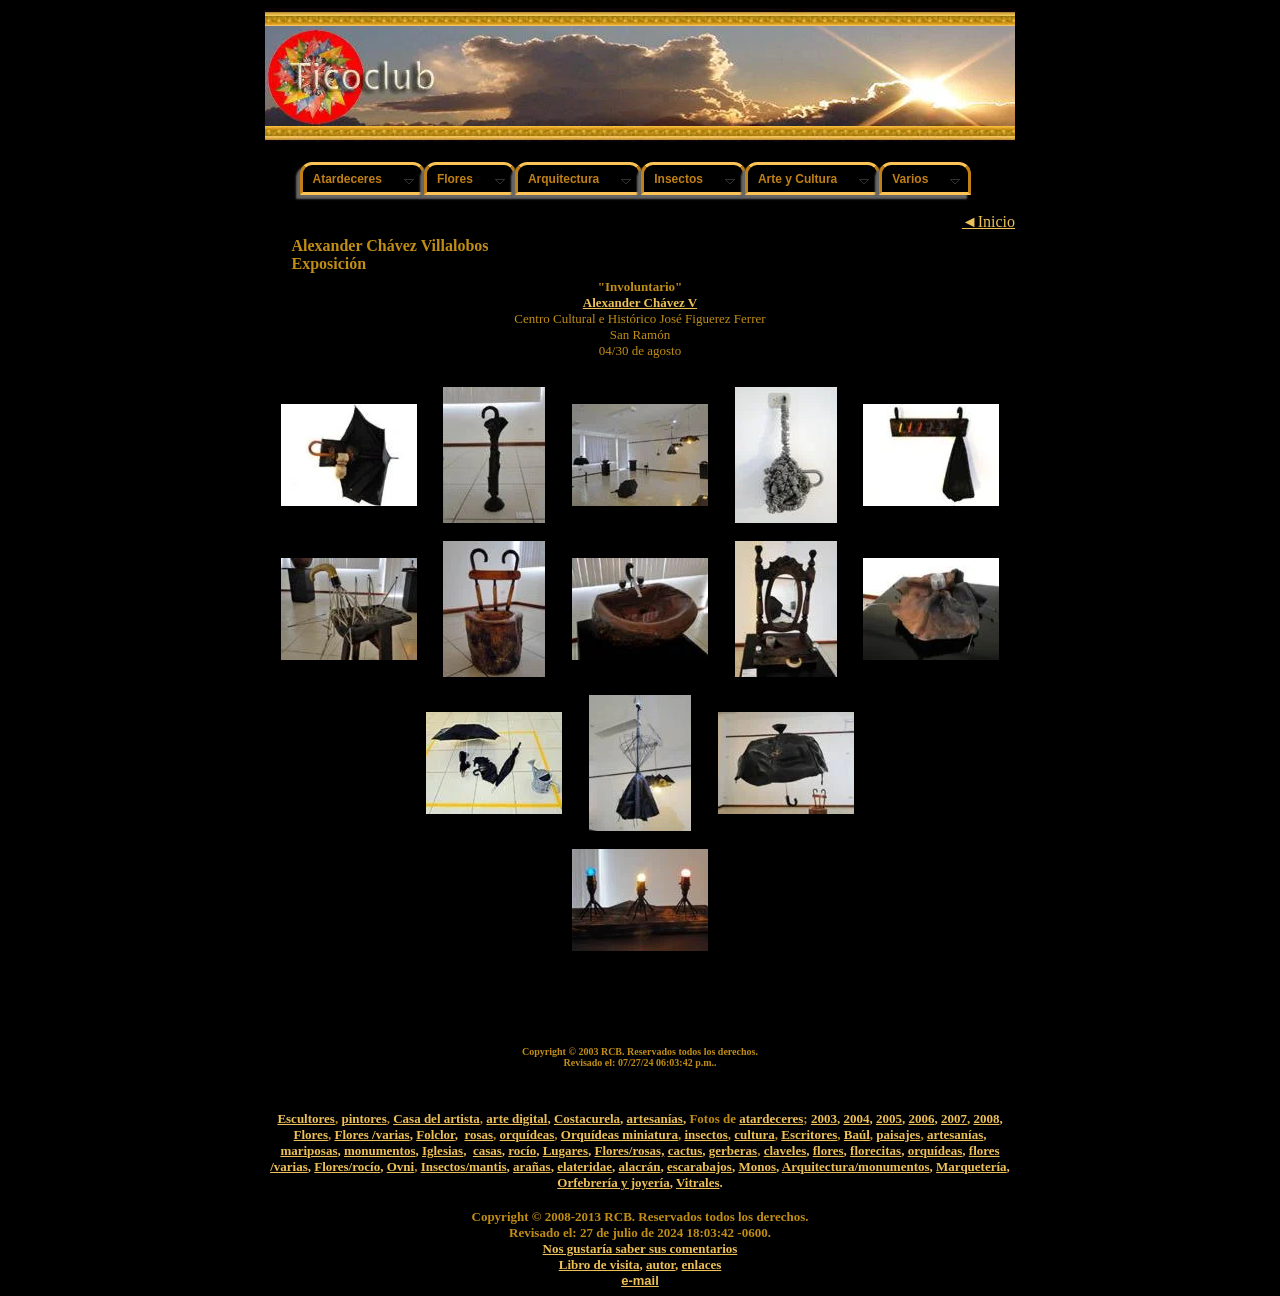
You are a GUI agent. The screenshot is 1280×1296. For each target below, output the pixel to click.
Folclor (435, 1134)
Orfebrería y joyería (613, 1182)
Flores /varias (371, 1134)
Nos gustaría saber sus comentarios (640, 1248)
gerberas (733, 1150)
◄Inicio (988, 221)
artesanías (655, 1118)
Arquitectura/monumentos (856, 1166)
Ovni (400, 1166)
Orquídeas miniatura (619, 1134)
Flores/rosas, (629, 1150)
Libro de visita (599, 1264)
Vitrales (698, 1182)
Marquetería (971, 1166)
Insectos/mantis (464, 1166)
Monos (757, 1166)
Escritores (809, 1134)
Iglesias (442, 1150)
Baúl (857, 1134)
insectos (705, 1134)
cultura (754, 1134)
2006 (921, 1118)
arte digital (516, 1118)
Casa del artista (436, 1118)
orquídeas (527, 1134)
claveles (785, 1150)
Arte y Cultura (797, 179)
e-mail (640, 1280)
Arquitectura (563, 179)
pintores (363, 1118)
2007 (954, 1118)
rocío (522, 1150)
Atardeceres (347, 179)
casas (487, 1150)
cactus (685, 1150)
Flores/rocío (347, 1166)
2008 (986, 1118)
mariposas (308, 1150)
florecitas (875, 1150)
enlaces (702, 1264)
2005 (889, 1118)
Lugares (565, 1150)
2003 (824, 1118)
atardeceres (771, 1118)
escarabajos (699, 1166)
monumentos (380, 1150)
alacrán (640, 1166)
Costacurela (587, 1118)
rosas (478, 1134)
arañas (532, 1166)
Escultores (306, 1118)
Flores (455, 179)
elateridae (584, 1166)
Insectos (678, 179)
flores (828, 1150)
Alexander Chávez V (640, 302)
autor (660, 1264)
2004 (856, 1118)
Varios (910, 179)
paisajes (898, 1134)
